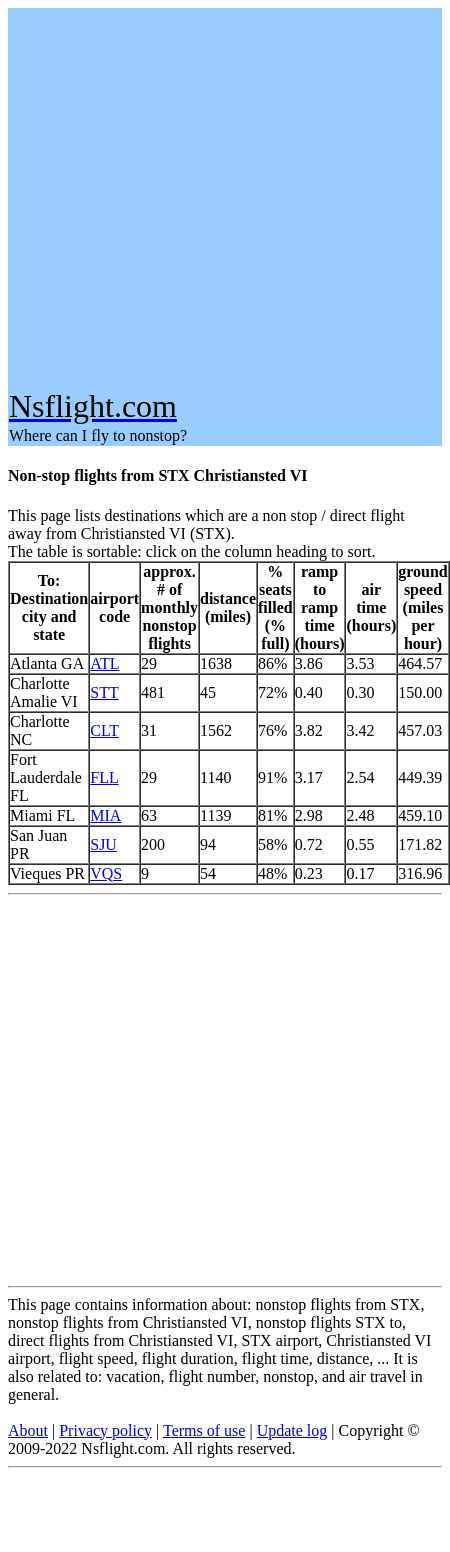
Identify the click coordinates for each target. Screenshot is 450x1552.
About (28, 1430)
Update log (292, 1430)
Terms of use (204, 1430)
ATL (104, 663)
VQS (106, 873)
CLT (104, 730)
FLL (104, 777)
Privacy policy (105, 1430)
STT (104, 692)
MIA (105, 815)
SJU (103, 844)
